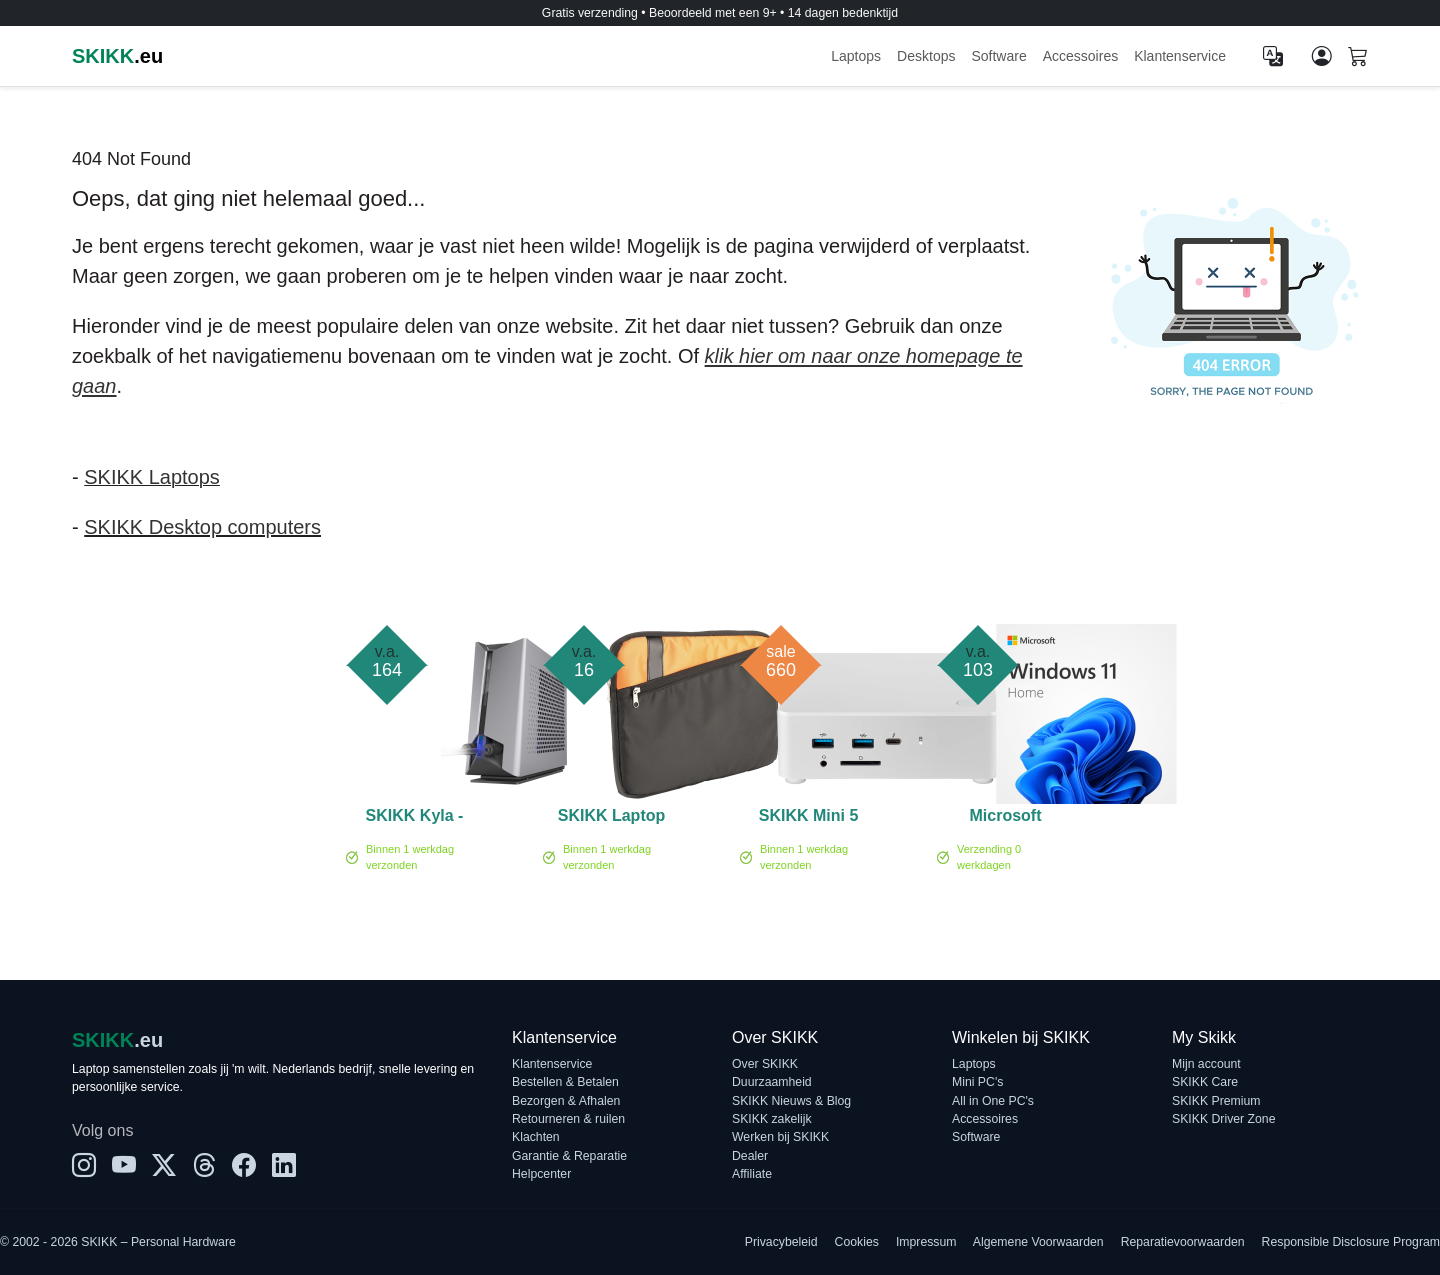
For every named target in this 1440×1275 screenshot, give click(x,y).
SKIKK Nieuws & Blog (791, 1101)
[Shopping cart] (1358, 58)
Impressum (926, 1242)
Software (998, 56)
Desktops (926, 56)
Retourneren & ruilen (568, 1119)
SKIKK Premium (1216, 1101)
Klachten (536, 1137)
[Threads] (204, 1166)
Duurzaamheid (772, 1082)
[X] (164, 1166)
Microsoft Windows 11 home (1005, 819)
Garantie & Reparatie (569, 1156)
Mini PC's (977, 1082)
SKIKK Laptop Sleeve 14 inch (611, 819)
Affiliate (752, 1174)
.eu (117, 56)
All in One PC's (993, 1101)
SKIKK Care (1205, 1082)
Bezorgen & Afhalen (566, 1101)
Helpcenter (541, 1174)
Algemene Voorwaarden (1038, 1242)
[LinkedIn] (284, 1166)
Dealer (750, 1156)
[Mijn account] (1322, 56)
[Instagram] (84, 1166)
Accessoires (1080, 56)
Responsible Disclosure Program (1351, 1242)
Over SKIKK (765, 1064)
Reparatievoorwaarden (1183, 1242)
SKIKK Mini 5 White (809, 819)
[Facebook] (244, 1166)
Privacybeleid (781, 1242)
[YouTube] (124, 1166)
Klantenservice (1180, 56)
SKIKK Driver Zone (1223, 1119)
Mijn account (1206, 1064)
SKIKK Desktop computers (202, 527)
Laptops (856, 56)
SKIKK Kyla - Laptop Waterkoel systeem (415, 819)
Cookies (857, 1242)
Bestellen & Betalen (565, 1082)
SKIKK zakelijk (772, 1119)
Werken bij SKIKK (780, 1137)
